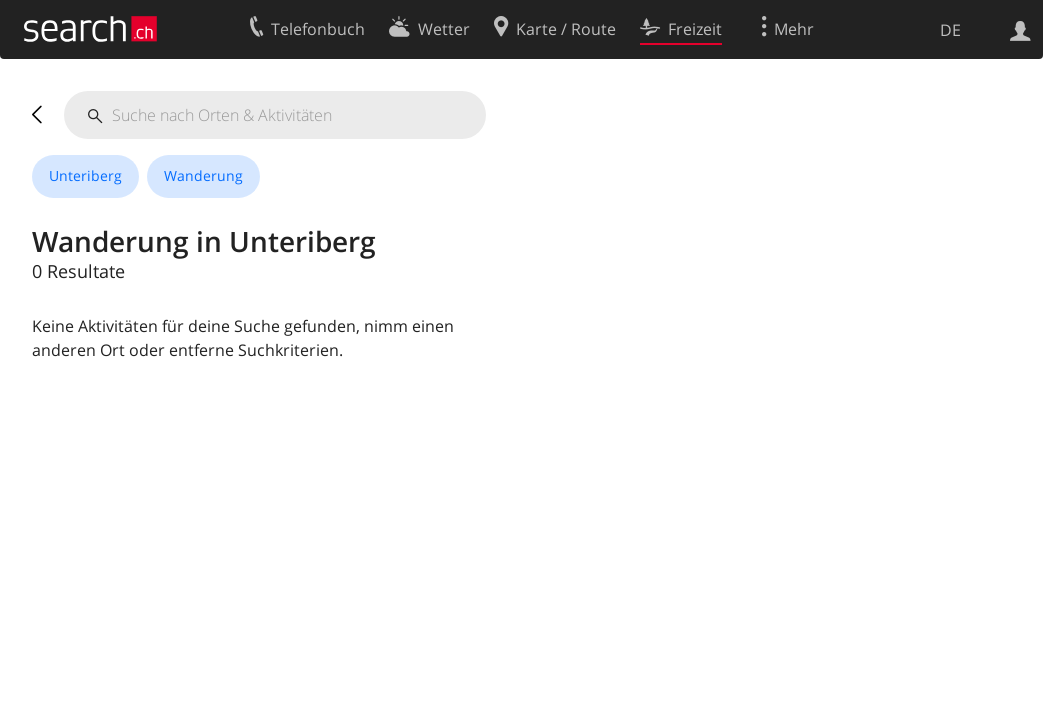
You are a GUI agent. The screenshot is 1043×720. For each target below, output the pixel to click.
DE (950, 30)
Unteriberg (85, 175)
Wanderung (203, 175)
